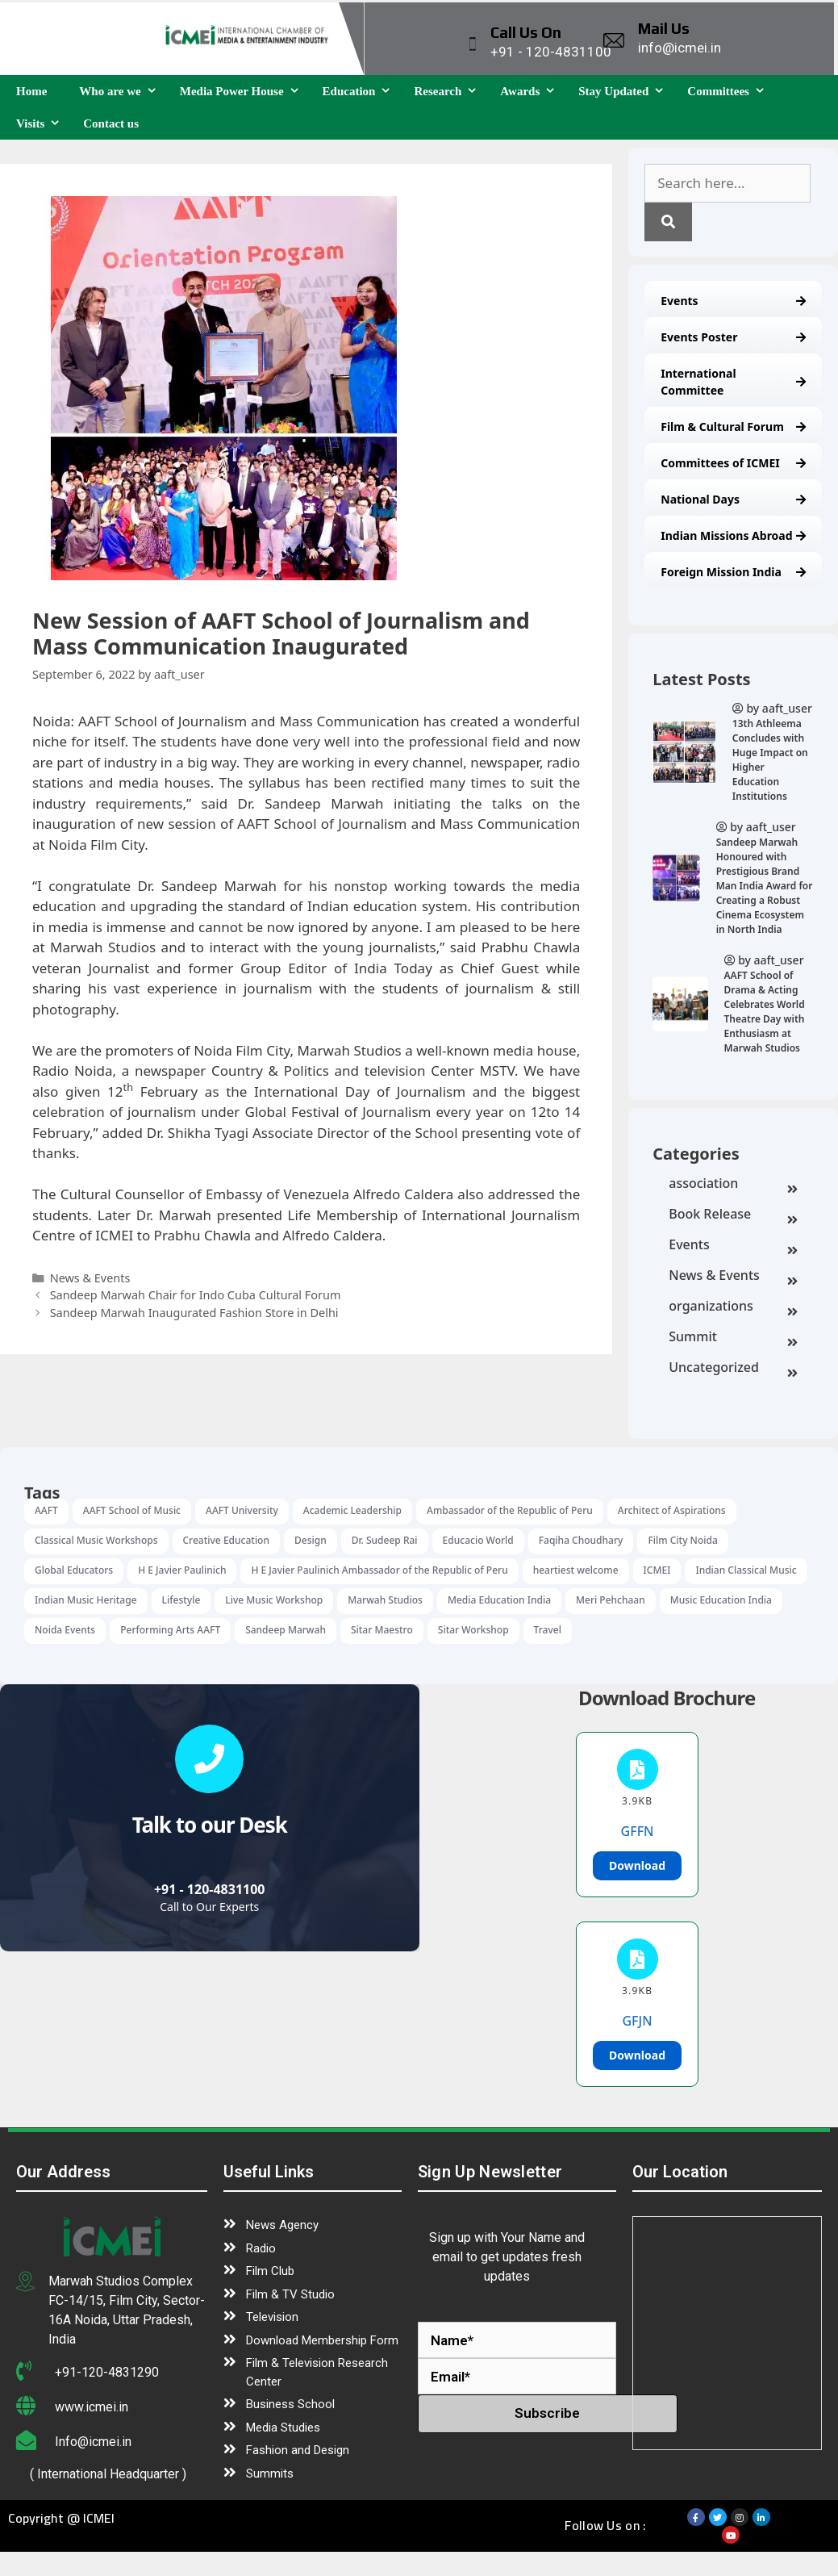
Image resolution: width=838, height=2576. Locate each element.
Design (310, 1540)
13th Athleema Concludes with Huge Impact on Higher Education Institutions (770, 760)
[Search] (668, 222)
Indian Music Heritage (86, 1600)
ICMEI (657, 1570)
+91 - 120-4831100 (209, 1889)
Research (449, 91)
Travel (547, 1630)
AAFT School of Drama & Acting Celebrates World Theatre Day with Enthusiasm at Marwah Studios (764, 1011)
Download (637, 1865)
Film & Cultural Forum (733, 426)
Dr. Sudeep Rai (385, 1540)
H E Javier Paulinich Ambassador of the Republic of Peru (379, 1570)
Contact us (111, 123)
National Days (733, 499)
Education (360, 91)
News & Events (733, 1276)
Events (733, 300)
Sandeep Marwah (285, 1630)
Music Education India (721, 1600)
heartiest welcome (576, 1570)
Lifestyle (181, 1600)
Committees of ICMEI (733, 462)
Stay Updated (624, 91)
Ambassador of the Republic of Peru (510, 1510)
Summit (733, 1338)
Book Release (733, 1215)
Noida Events (65, 1630)
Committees (729, 91)
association (733, 1184)
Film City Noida (682, 1540)
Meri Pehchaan (610, 1600)
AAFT (46, 1510)
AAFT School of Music (132, 1510)
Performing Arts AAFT (170, 1630)
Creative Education (226, 1540)
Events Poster (733, 337)
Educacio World (478, 1540)
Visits (41, 123)
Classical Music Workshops (96, 1540)
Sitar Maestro (382, 1630)
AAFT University (242, 1510)
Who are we (121, 91)
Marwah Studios (385, 1600)
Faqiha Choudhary (581, 1540)
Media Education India (499, 1600)
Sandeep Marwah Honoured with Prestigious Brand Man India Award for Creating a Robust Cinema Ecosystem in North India (764, 885)
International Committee (733, 382)
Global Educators (74, 1570)
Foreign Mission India (733, 571)
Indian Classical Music (745, 1570)
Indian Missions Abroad (733, 535)
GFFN (637, 1831)
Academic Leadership (352, 1510)
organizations (733, 1307)
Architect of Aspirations (672, 1510)
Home (31, 91)
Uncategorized (733, 1368)
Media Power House (243, 91)
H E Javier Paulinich (182, 1570)
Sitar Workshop (473, 1630)
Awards (531, 91)
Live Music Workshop (274, 1600)
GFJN (637, 2021)
